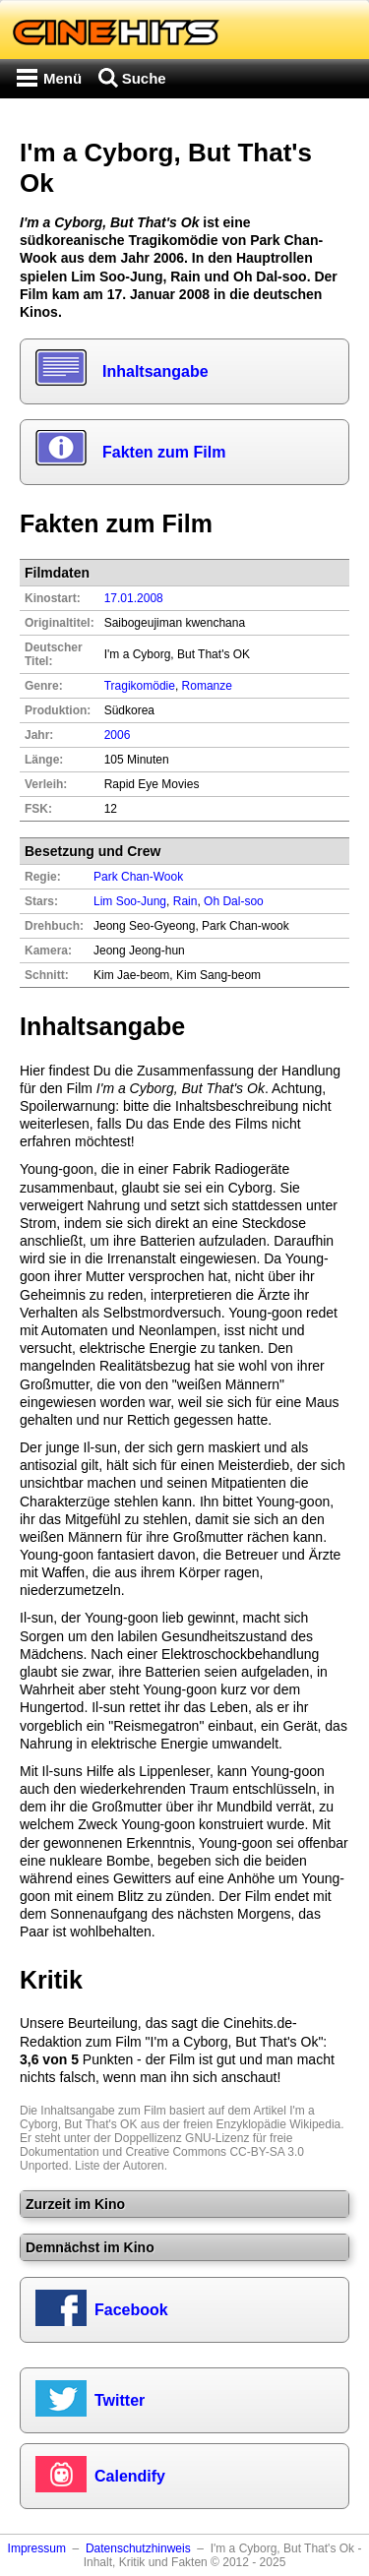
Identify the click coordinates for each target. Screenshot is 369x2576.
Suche (144, 78)
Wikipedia (314, 2124)
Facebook (131, 2309)
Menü (62, 78)
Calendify (129, 2476)
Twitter (119, 2400)
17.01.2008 (133, 598)
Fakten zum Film (163, 452)
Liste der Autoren (119, 2166)
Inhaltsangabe (155, 371)
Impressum (37, 2548)
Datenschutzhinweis (138, 2548)
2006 (117, 735)
